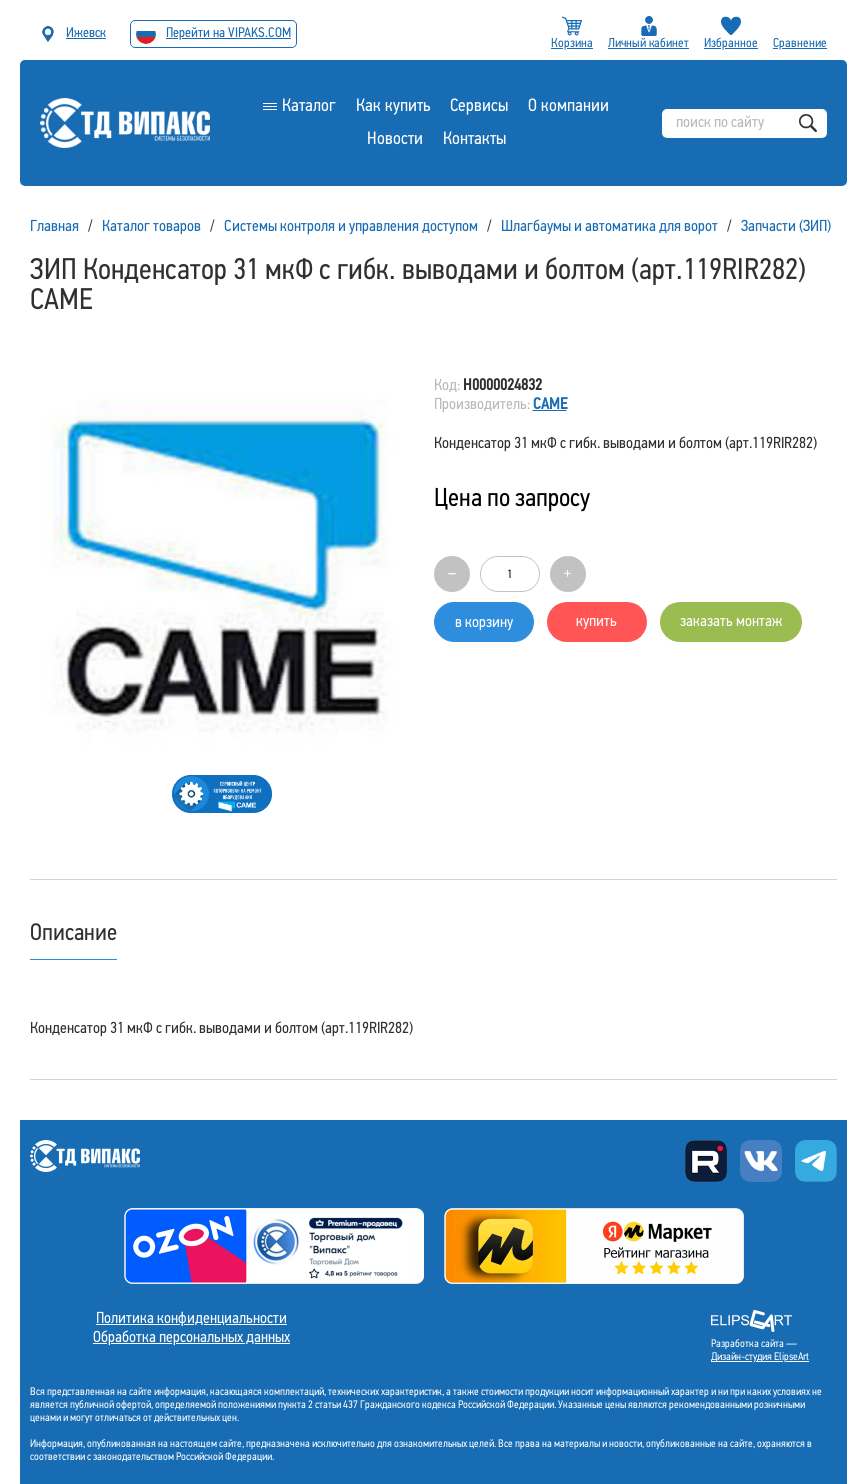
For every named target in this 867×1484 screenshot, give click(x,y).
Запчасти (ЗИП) (786, 227)
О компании (568, 106)
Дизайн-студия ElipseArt (760, 1357)
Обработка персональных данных (191, 1338)
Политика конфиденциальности (191, 1319)
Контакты (474, 139)
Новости (395, 139)
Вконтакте (761, 1161)
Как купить (393, 106)
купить (596, 622)
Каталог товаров (151, 227)
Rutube (706, 1161)
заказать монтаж (731, 622)
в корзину (484, 623)
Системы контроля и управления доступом (351, 227)
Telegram (816, 1161)
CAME (550, 405)
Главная (54, 227)
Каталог (309, 106)
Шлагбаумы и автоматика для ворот (609, 227)
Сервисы (479, 106)
